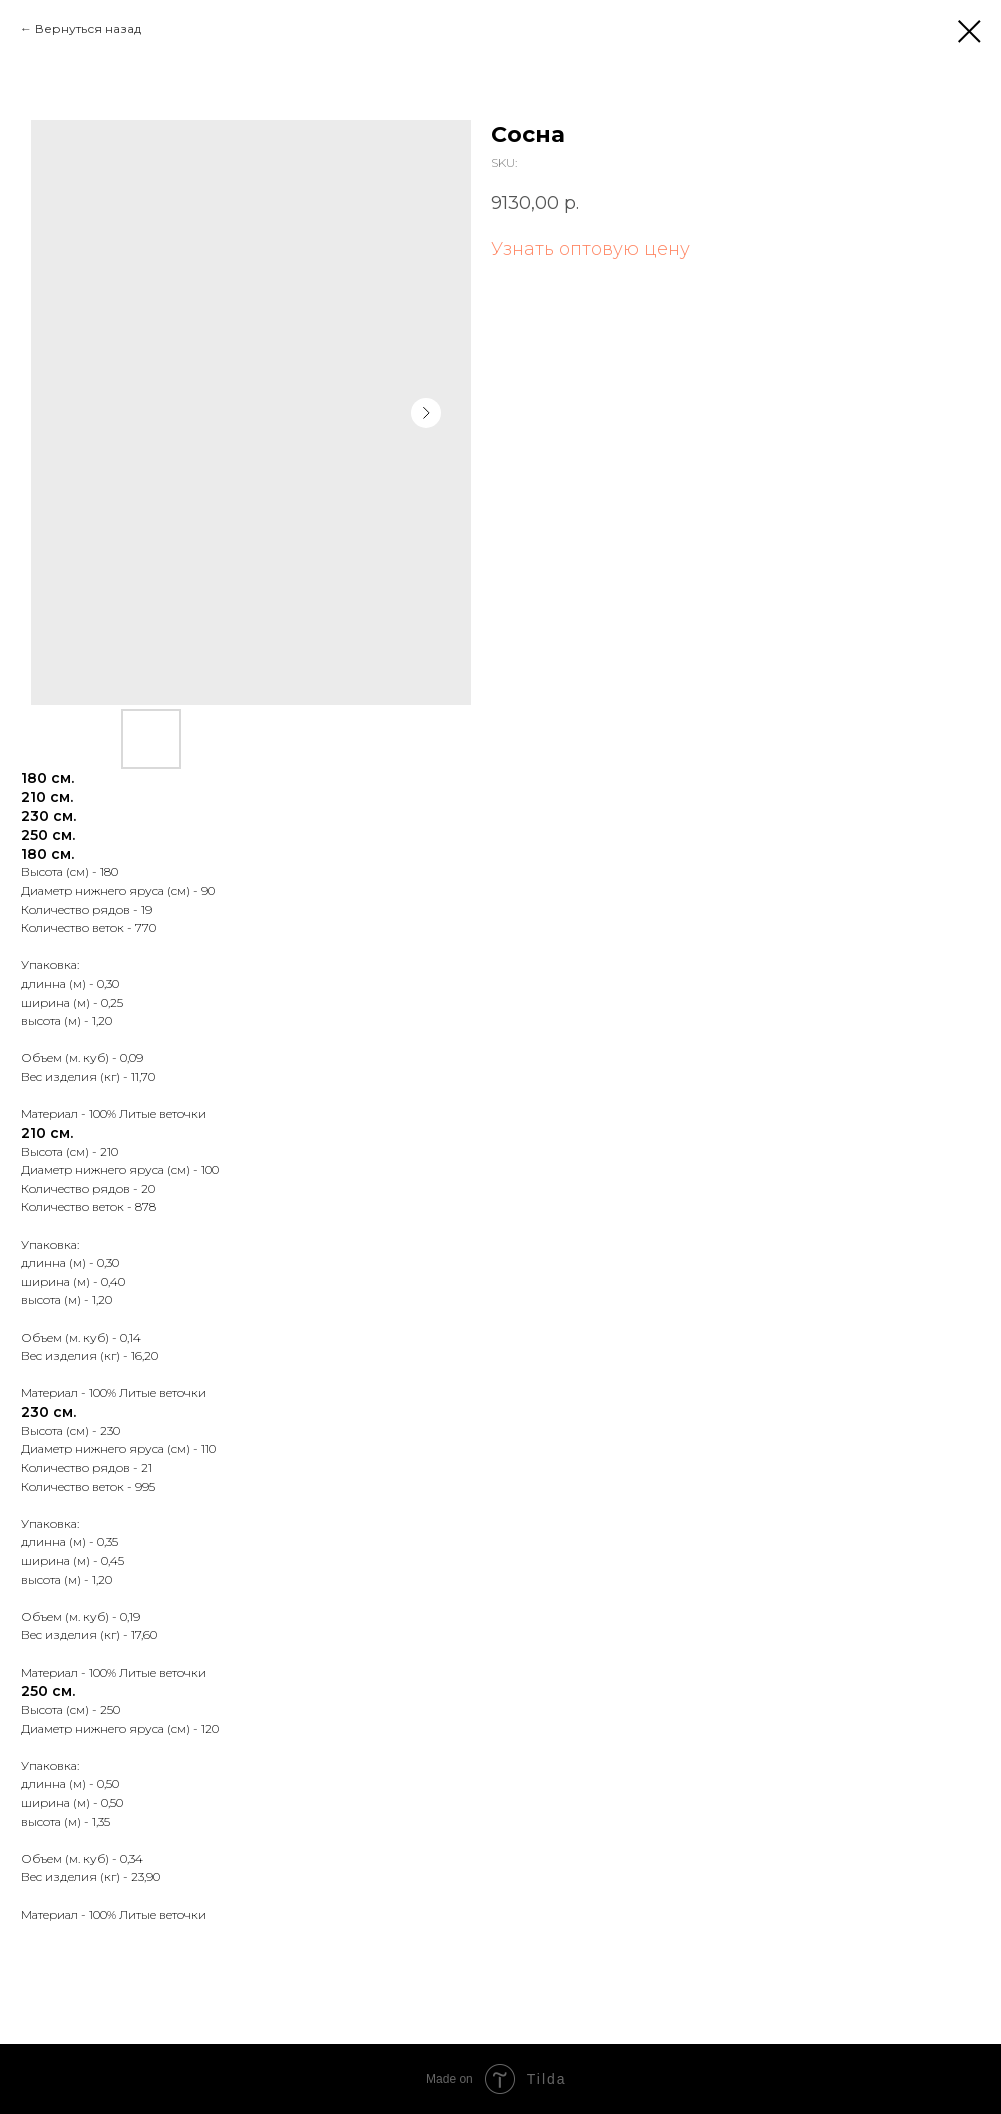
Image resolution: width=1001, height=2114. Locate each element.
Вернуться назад (88, 28)
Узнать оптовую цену (590, 249)
